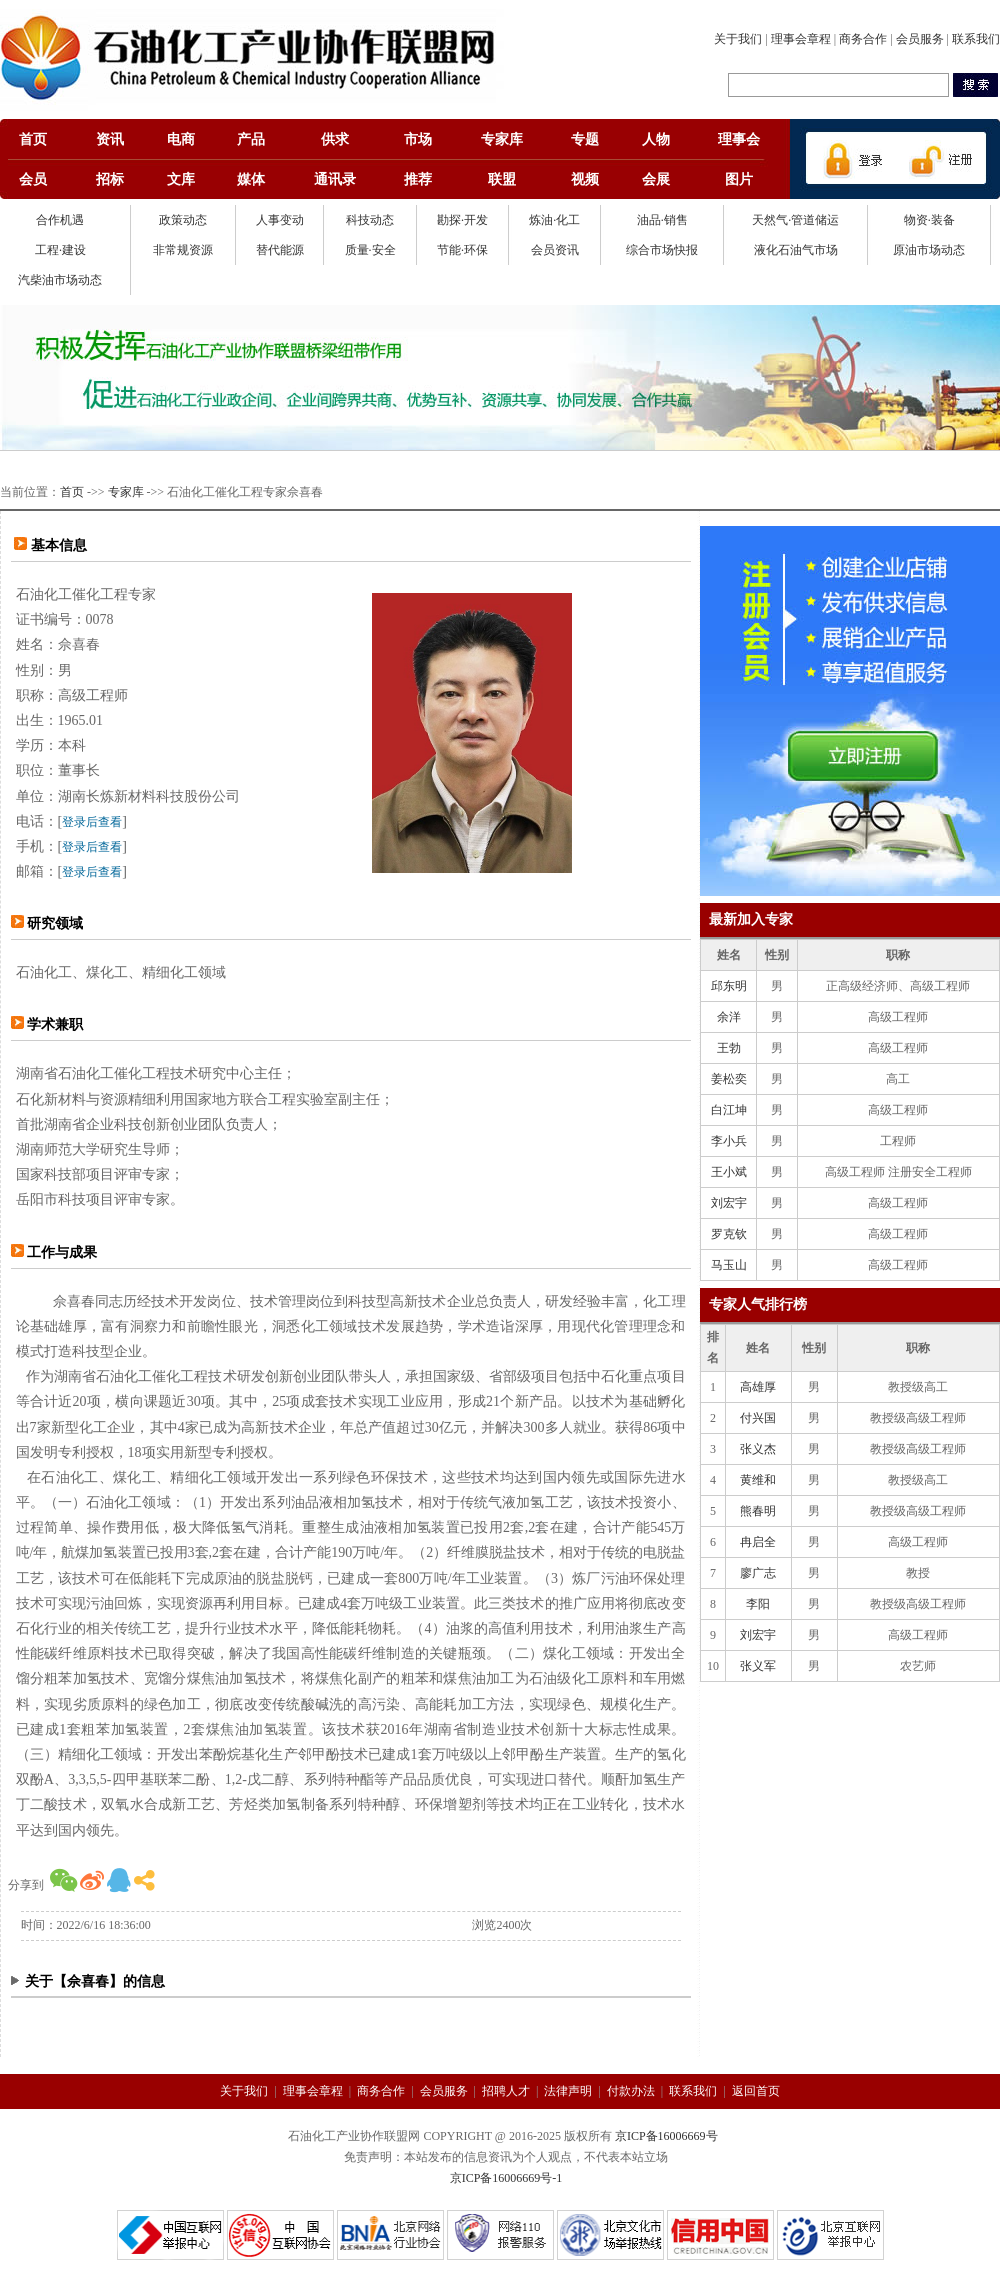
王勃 (729, 1048)
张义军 (758, 1666)
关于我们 (738, 39)
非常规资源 (183, 250)
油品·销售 (662, 220)
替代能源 (280, 250)
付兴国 (758, 1418)
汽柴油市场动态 (60, 280)
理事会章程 (801, 39)
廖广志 (758, 1573)
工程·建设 (60, 250)
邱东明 (729, 986)
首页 (72, 492)
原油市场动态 (929, 250)
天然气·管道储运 (795, 220)
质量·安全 (370, 250)
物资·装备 (929, 220)
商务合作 (863, 39)
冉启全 (758, 1542)
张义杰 (758, 1449)
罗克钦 (729, 1234)
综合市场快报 (662, 250)
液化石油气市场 (796, 250)
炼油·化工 (554, 220)
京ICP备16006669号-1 (506, 2178)
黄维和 (758, 1480)
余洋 (729, 1017)
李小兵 (729, 1141)
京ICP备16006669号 (666, 2136)
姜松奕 (729, 1079)
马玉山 (729, 1265)
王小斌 (729, 1172)
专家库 (126, 492)
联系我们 (976, 39)
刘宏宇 (729, 1203)
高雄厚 (758, 1387)
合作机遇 (60, 220)
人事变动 (280, 220)
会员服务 (920, 39)
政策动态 (183, 220)
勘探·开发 (462, 220)
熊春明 (758, 1511)
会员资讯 (555, 250)
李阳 (758, 1604)
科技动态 (370, 220)
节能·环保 (462, 250)
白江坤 (729, 1110)
